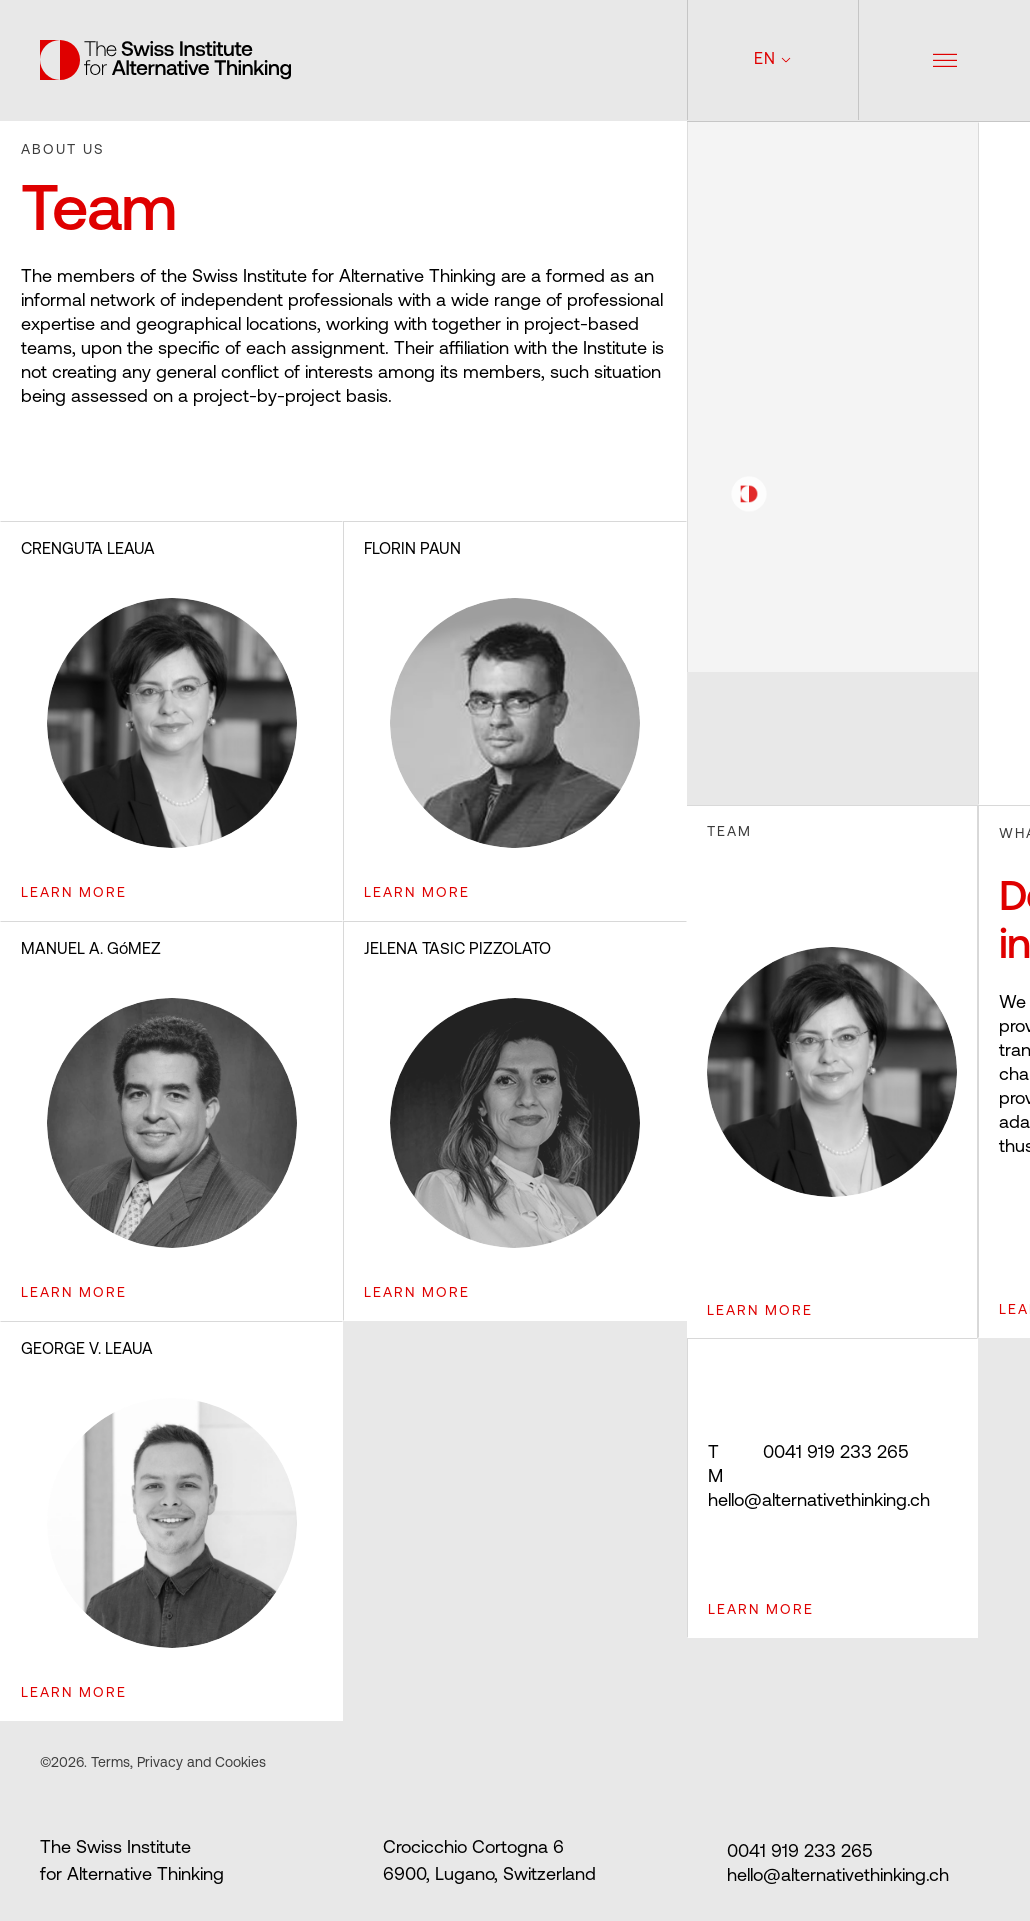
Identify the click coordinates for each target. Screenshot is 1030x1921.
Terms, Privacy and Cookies (176, 1763)
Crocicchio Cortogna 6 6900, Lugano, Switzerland (489, 1862)
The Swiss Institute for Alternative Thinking (132, 1862)
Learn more (761, 1610)
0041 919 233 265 (808, 1454)
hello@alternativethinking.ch (819, 1488)
